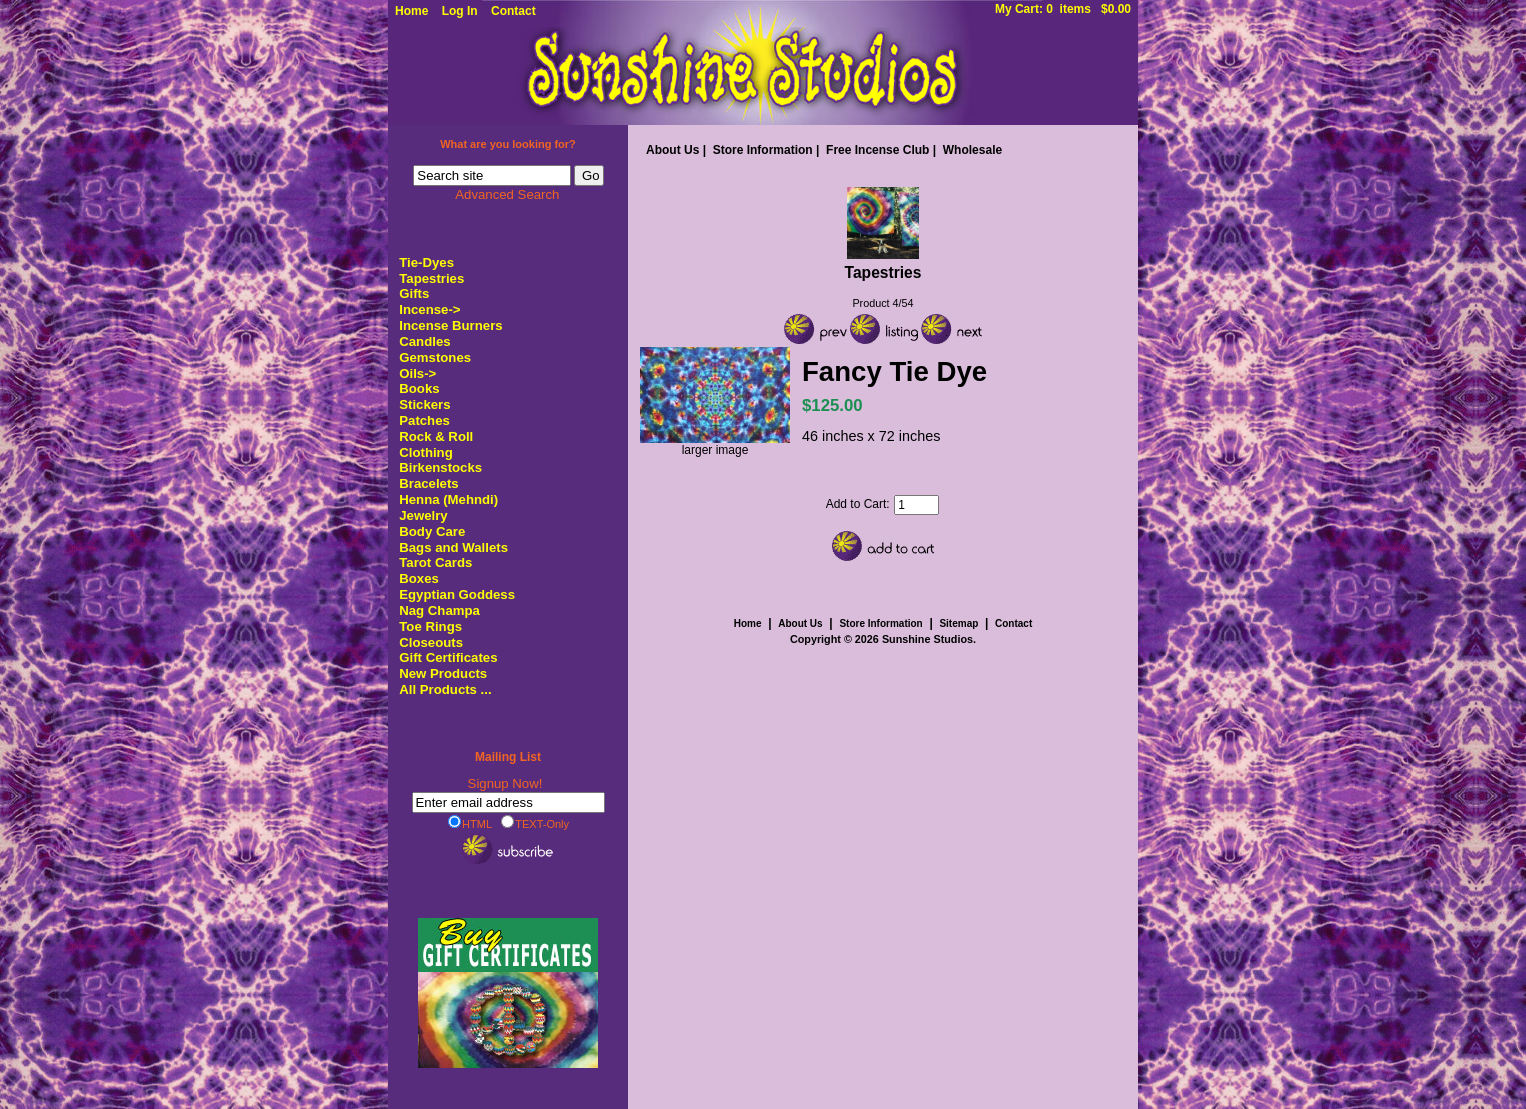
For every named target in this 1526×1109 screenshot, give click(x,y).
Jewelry (423, 515)
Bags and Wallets (453, 547)
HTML (470, 823)
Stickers (424, 404)
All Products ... (445, 689)
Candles (424, 341)
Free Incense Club (877, 150)
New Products (443, 673)
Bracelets (428, 483)
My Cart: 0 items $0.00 (1063, 9)
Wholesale (972, 150)
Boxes (419, 578)
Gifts (414, 293)
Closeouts (431, 642)
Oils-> (417, 373)
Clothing (425, 452)
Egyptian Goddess (457, 594)
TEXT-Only (535, 823)
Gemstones (435, 357)
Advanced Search (507, 194)
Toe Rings (430, 626)
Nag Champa (439, 610)
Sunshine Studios (927, 639)
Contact (513, 11)
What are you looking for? (508, 144)
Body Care (432, 531)
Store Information (763, 150)
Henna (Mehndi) (448, 499)
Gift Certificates (448, 657)
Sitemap (958, 623)
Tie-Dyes (426, 262)
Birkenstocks (440, 467)
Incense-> (429, 309)
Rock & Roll (436, 436)
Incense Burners (450, 325)
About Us (672, 150)
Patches (424, 420)
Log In (460, 11)
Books (419, 388)
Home (411, 11)
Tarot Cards (435, 562)
